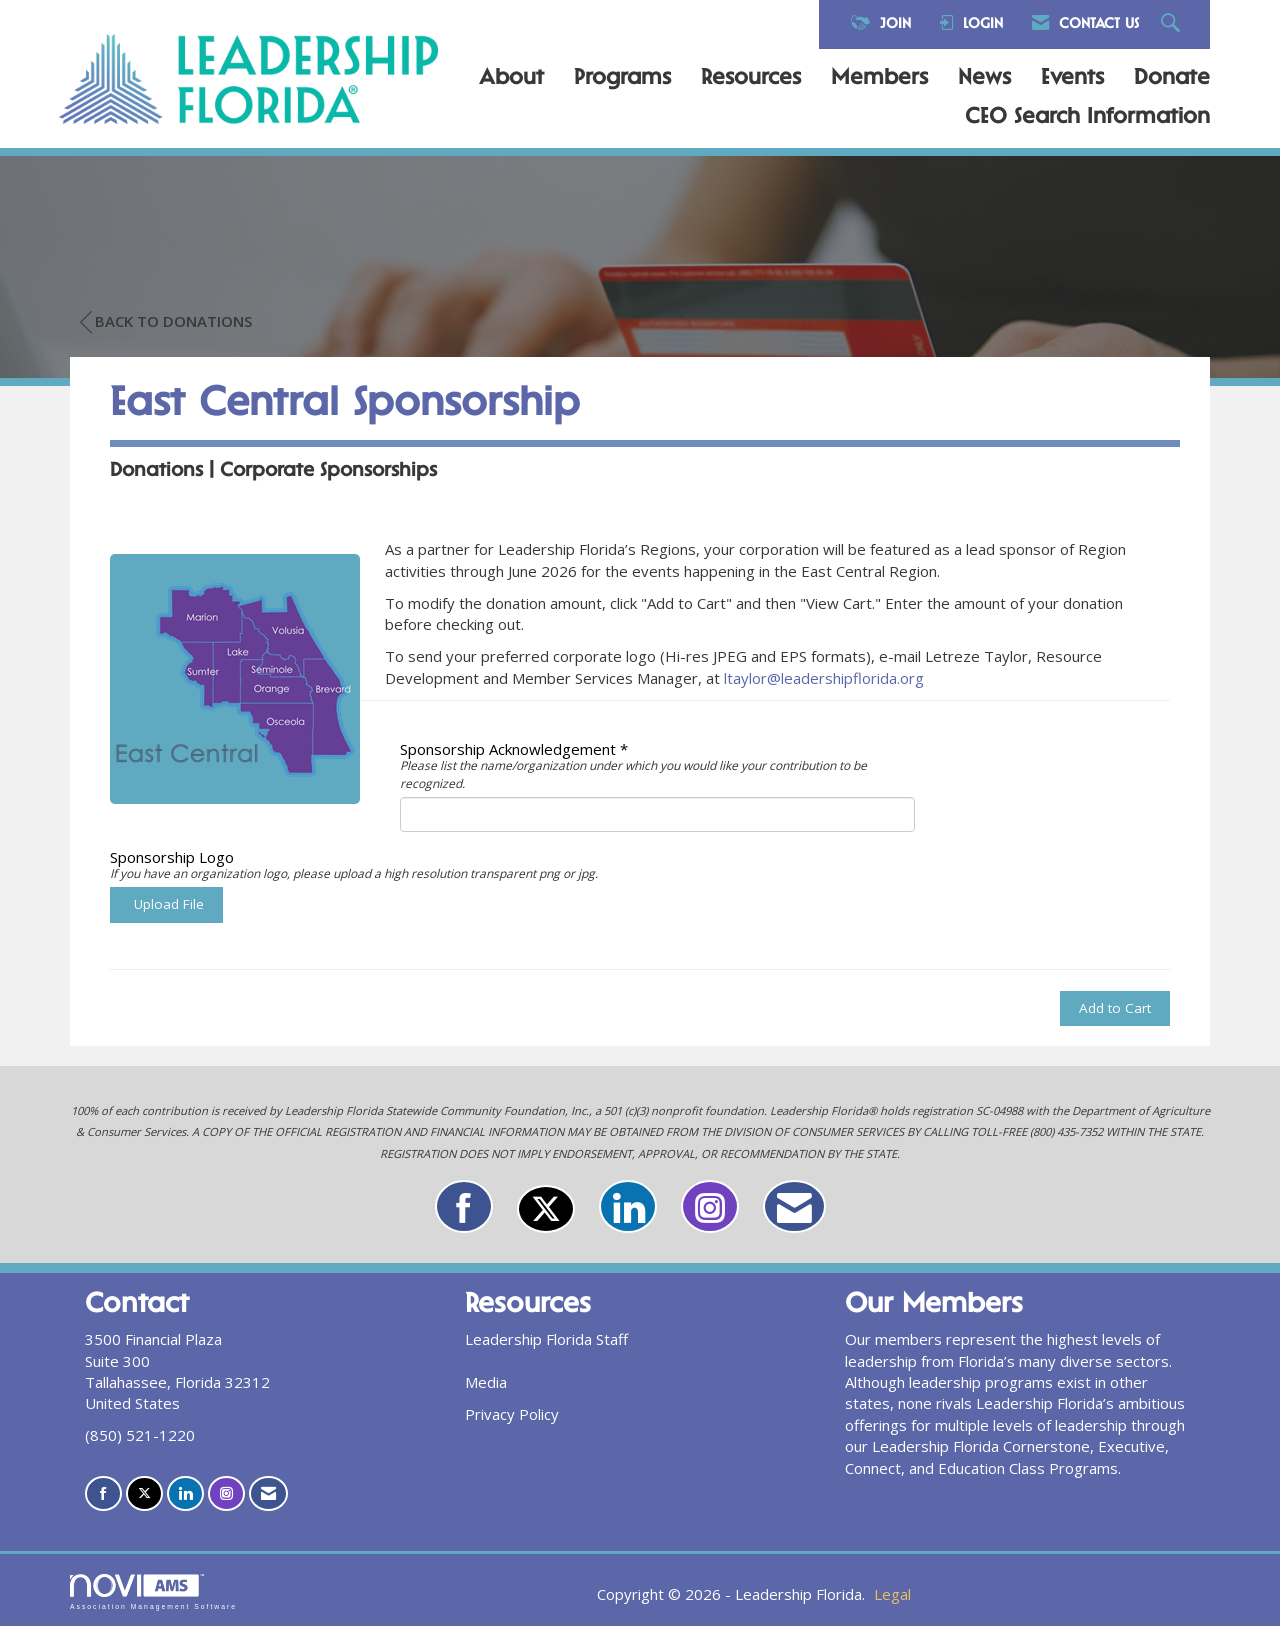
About (511, 79)
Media (486, 1382)
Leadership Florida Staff (546, 1339)
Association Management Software (153, 1592)
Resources (751, 79)
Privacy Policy (512, 1414)
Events (1072, 79)
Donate (1172, 79)
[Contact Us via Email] (794, 1206)
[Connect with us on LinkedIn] (628, 1206)
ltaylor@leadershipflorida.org (824, 678)
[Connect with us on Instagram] (710, 1206)
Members (879, 79)
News (984, 79)
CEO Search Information (1087, 118)
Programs (622, 79)
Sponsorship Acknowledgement (508, 749)
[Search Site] (1173, 24)
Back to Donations (166, 321)
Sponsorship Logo (172, 857)
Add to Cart (1115, 1008)
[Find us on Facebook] (464, 1206)
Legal (892, 1594)
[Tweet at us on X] (546, 1209)
